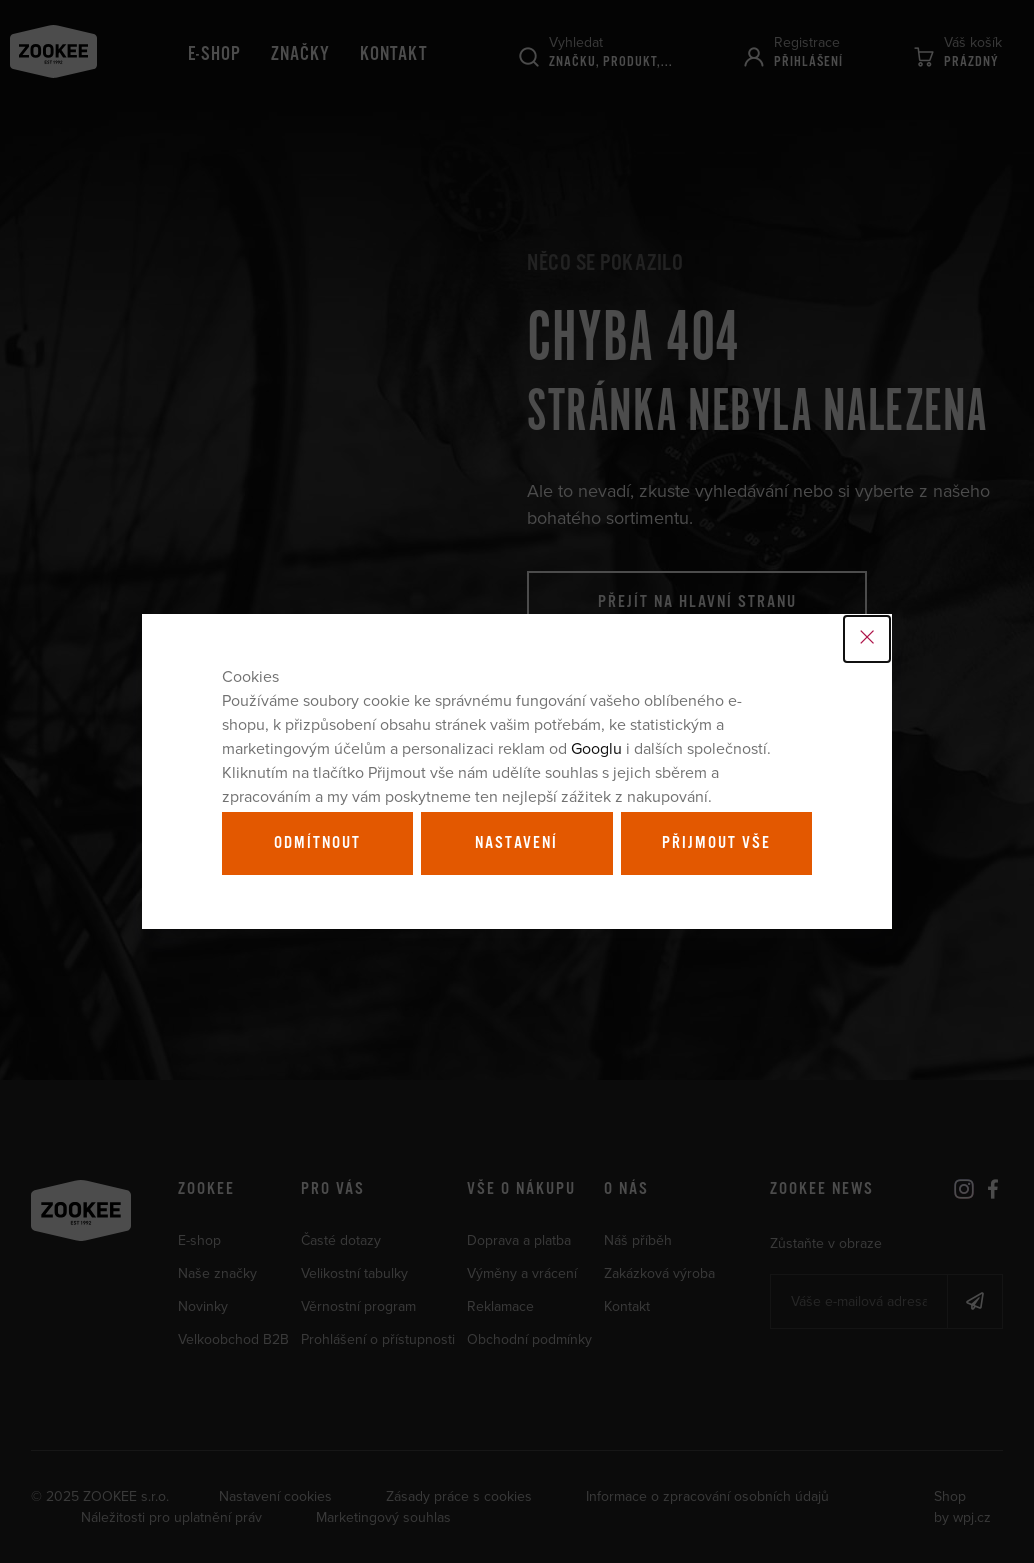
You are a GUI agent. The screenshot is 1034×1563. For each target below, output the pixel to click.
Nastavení (516, 843)
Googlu (596, 748)
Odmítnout (317, 843)
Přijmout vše (716, 843)
